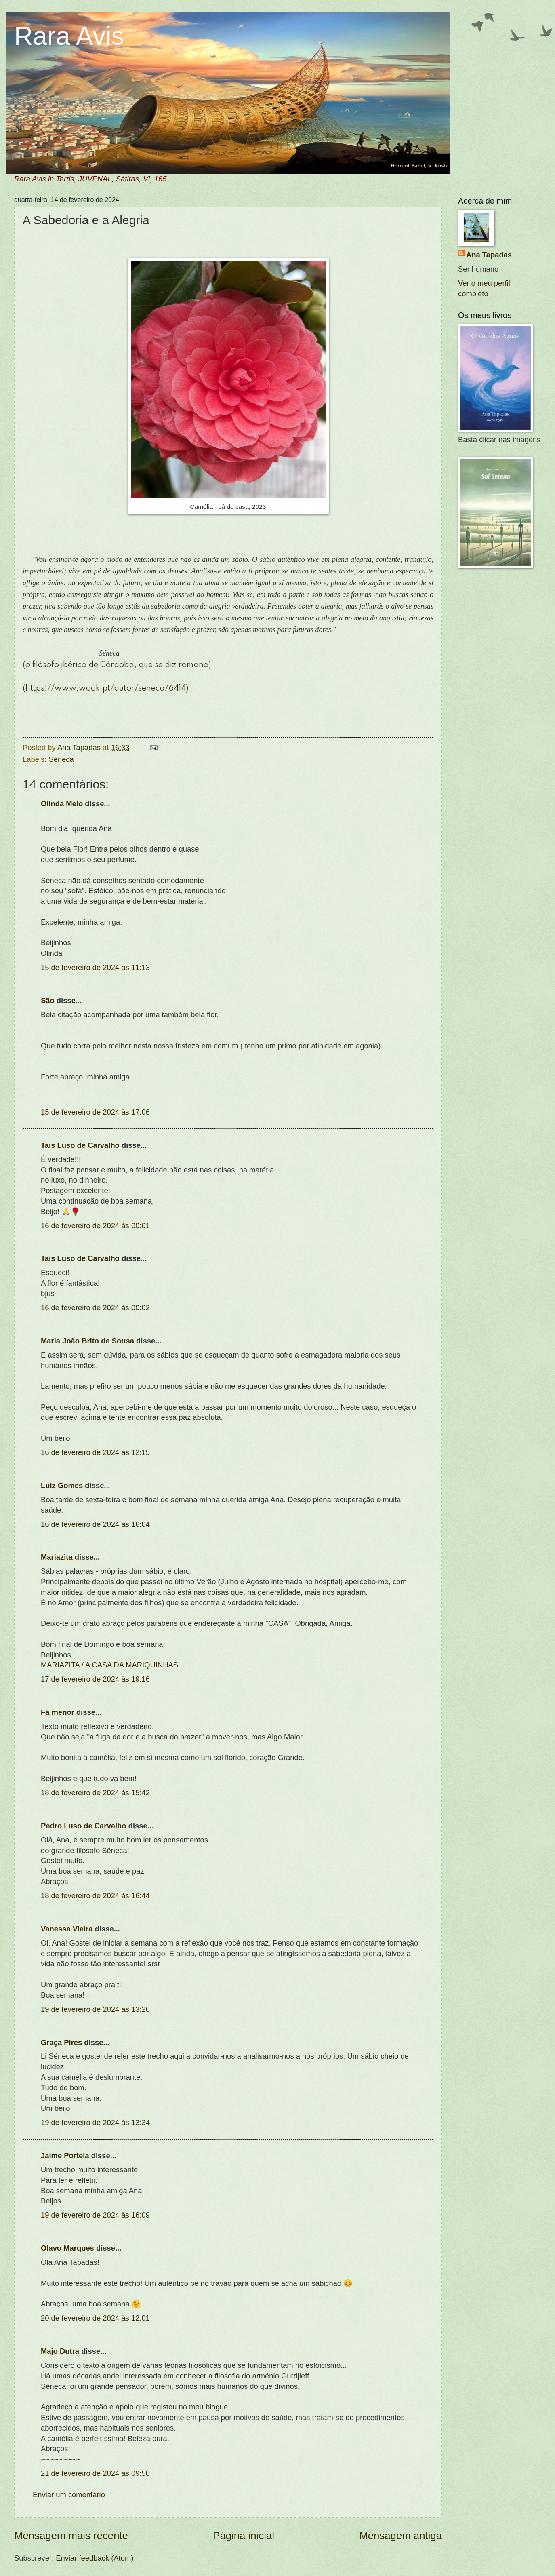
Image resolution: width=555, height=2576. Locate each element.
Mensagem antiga (400, 2535)
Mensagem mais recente (71, 2535)
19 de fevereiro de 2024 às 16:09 (95, 2215)
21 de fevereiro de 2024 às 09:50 (95, 2473)
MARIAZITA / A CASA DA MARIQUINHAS (109, 1665)
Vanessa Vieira (67, 1929)
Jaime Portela (65, 2155)
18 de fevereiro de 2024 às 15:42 (95, 1792)
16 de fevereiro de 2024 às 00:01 (95, 1225)
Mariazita (57, 1557)
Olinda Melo (62, 803)
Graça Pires (61, 2042)
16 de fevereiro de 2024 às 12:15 (95, 1452)
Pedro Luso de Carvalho (83, 1825)
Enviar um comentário (69, 2494)
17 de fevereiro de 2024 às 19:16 (95, 1679)
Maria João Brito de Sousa (87, 1340)
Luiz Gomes (62, 1485)
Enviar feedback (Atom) (94, 2558)
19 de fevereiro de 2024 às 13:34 (95, 2122)
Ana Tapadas (489, 255)
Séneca (61, 759)
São (48, 1000)
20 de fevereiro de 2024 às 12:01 (95, 2318)
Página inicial (243, 2535)
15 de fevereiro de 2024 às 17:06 (95, 1112)
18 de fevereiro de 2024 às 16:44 (95, 1895)
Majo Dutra (60, 2351)
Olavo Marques (67, 2248)
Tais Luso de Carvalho (80, 1145)
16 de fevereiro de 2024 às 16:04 (95, 1524)
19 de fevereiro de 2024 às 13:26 (95, 2009)
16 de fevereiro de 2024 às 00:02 (95, 1307)
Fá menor (57, 1712)
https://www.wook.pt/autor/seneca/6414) (107, 689)
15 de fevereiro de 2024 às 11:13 (95, 967)
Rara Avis (69, 36)
